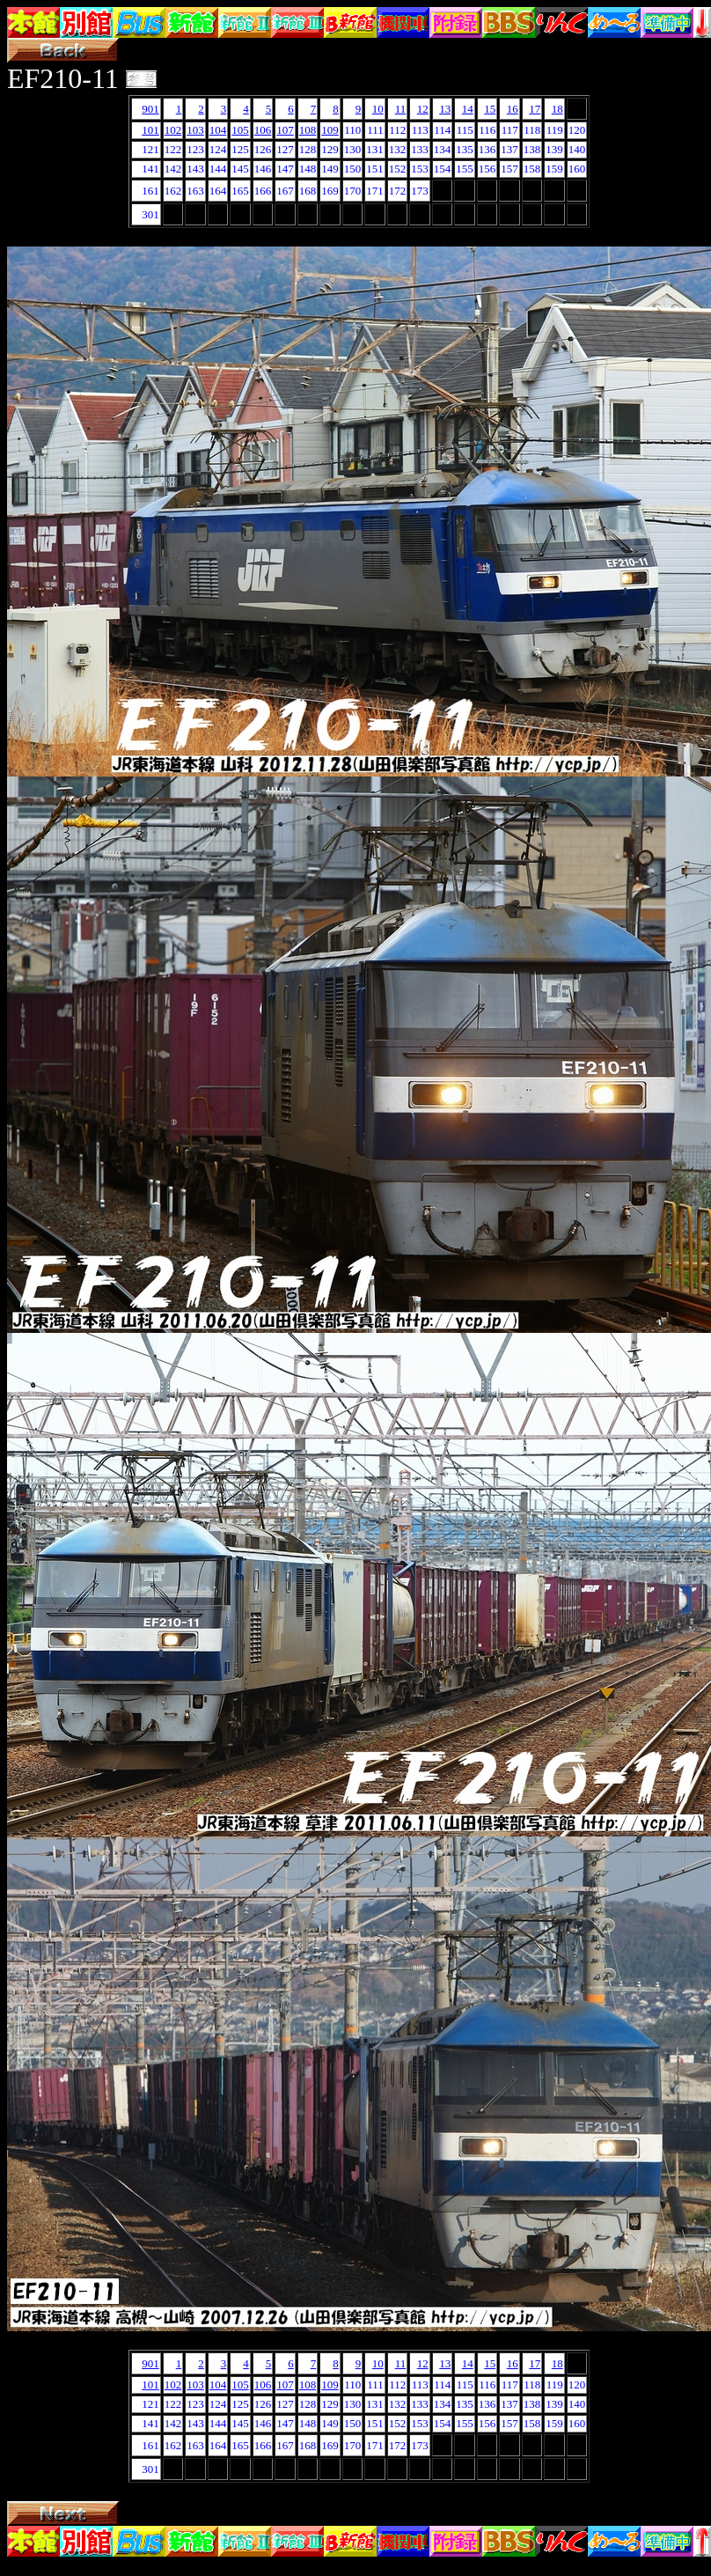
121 (150, 149)
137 (509, 149)
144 (218, 168)
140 (577, 149)
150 (353, 168)
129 (330, 149)
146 (263, 168)
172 (398, 190)
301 (150, 214)
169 (330, 190)
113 (420, 129)
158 (532, 168)
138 (532, 149)
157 (509, 168)
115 (465, 129)
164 (218, 190)
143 (195, 168)
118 (532, 129)
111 (375, 129)
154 (442, 168)
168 (308, 190)
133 (420, 149)
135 (464, 149)
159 (554, 168)
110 (352, 129)
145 (240, 168)
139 (554, 149)
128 (308, 149)
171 (375, 190)
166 (263, 190)
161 (150, 190)
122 (173, 149)
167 (285, 190)
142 (173, 168)
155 (464, 168)
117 (510, 129)
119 (554, 129)
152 (398, 168)
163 (195, 190)
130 (353, 149)
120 (577, 129)
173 (420, 190)
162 (173, 190)
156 (487, 168)
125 (240, 149)
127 (285, 149)
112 (397, 129)
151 (375, 168)
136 (487, 149)
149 (330, 168)
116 (487, 129)
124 (218, 149)
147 (285, 168)
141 (150, 168)
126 (263, 149)
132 (398, 149)
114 (442, 129)
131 (375, 149)
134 (442, 149)
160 (577, 168)
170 (353, 190)
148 (308, 168)
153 (420, 168)
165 (240, 190)
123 (195, 149)
